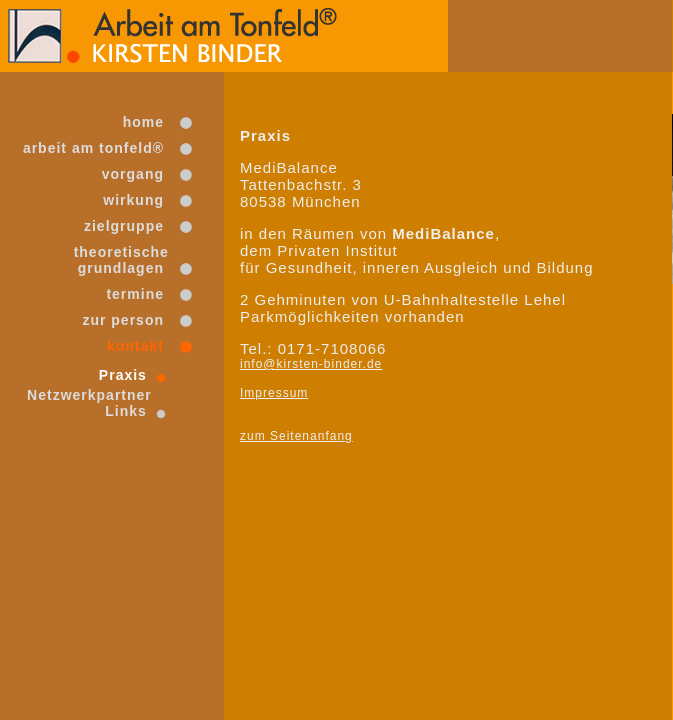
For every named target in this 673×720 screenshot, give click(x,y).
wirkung (133, 200)
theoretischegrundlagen (119, 260)
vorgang (133, 174)
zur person (123, 320)
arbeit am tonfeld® (93, 148)
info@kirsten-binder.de (311, 364)
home (143, 122)
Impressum (274, 393)
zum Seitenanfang (296, 436)
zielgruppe (124, 226)
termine (135, 294)
